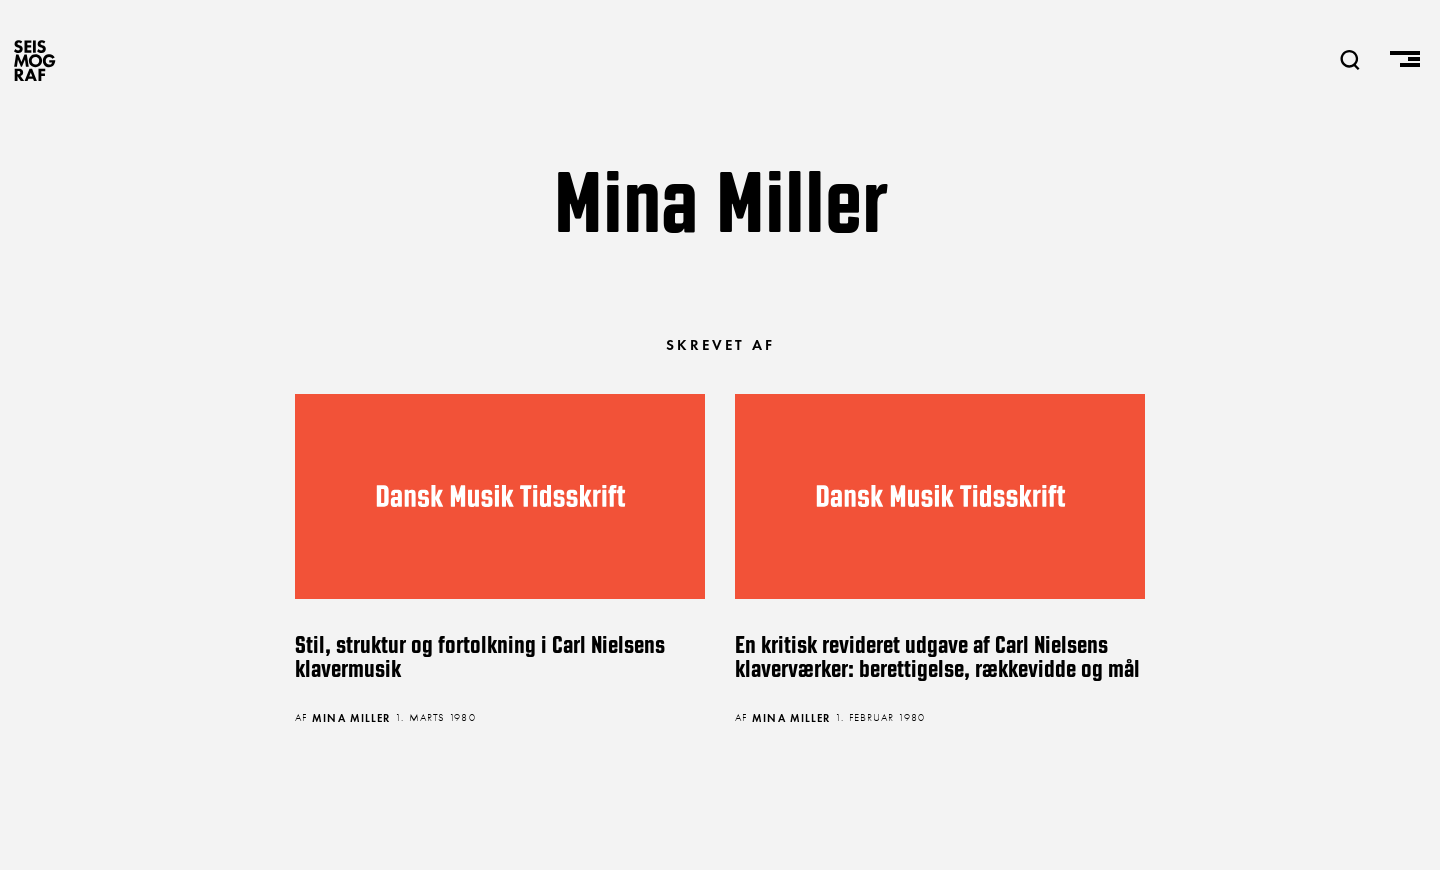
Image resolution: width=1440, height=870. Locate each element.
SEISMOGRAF (35, 60)
